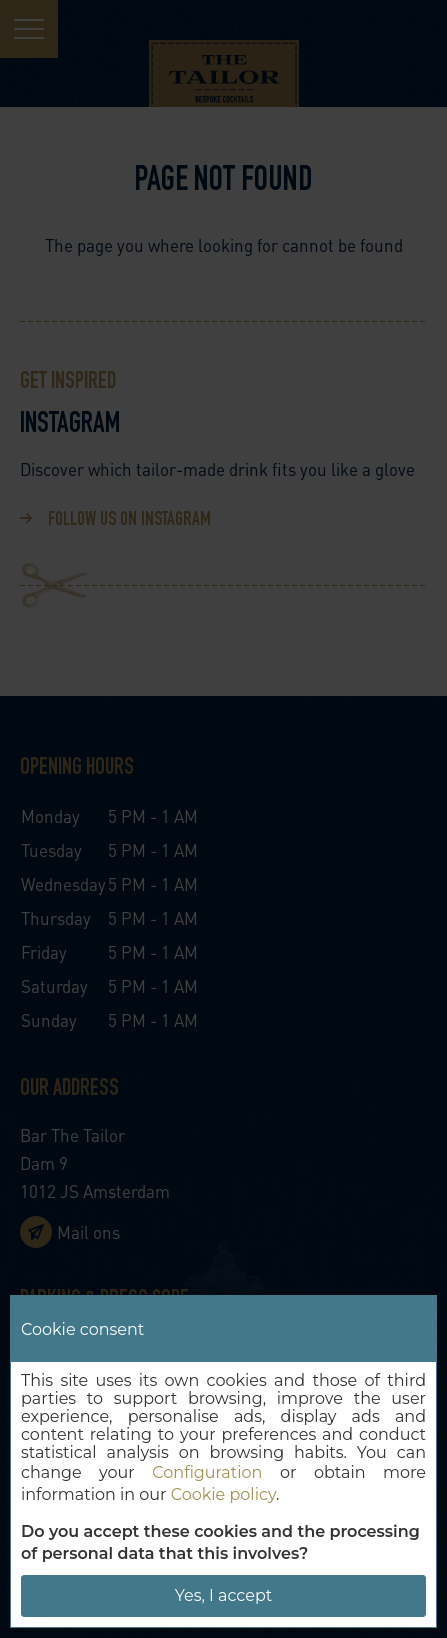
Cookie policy (223, 1494)
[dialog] (223, 1461)
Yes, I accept (223, 1595)
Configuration (207, 1472)
